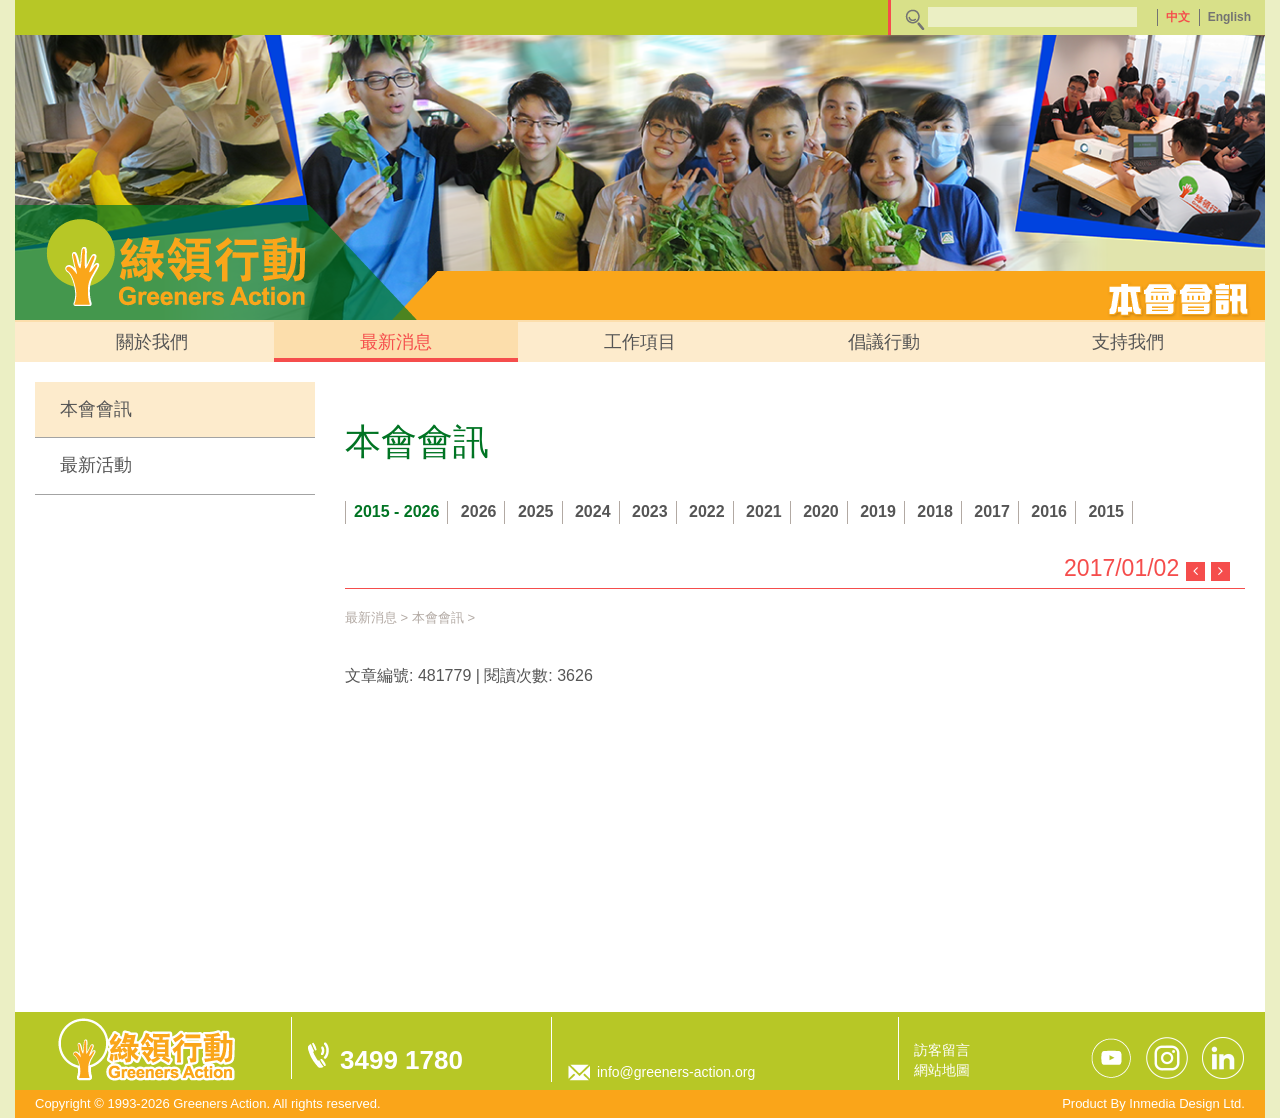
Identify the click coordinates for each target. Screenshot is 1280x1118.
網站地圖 (942, 1070)
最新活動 (96, 465)
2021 (764, 511)
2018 (935, 511)
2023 (650, 511)
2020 (821, 511)
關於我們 (152, 342)
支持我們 (1128, 342)
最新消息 (396, 342)
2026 (479, 511)
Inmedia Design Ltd (1185, 1103)
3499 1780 (401, 1060)
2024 (593, 511)
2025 (536, 511)
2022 (707, 511)
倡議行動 (884, 342)
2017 (992, 511)
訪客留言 (942, 1050)
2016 (1049, 511)
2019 (878, 511)
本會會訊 (96, 409)
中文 (1178, 17)
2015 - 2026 (396, 511)
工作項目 (640, 342)
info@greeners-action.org (676, 1072)
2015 (1106, 511)
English (1229, 17)
